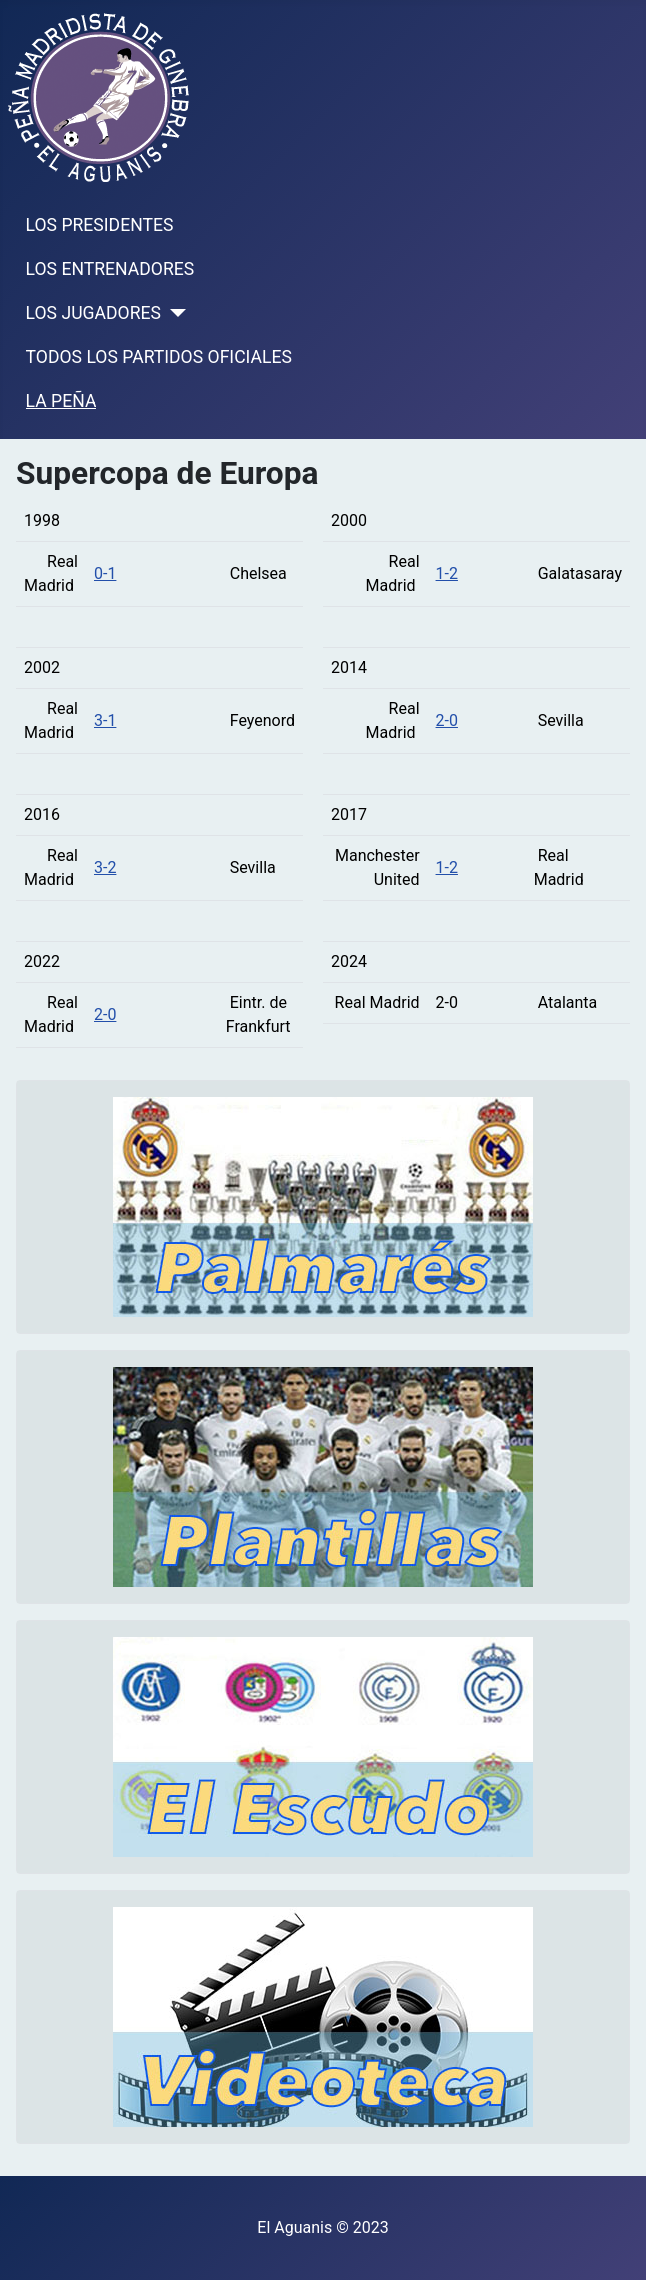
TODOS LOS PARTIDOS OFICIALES (159, 357)
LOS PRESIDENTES (100, 225)
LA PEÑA (61, 401)
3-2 (105, 867)
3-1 (105, 720)
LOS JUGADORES (93, 313)
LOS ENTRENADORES (110, 269)
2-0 (105, 1014)
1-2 (447, 573)
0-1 (105, 573)
